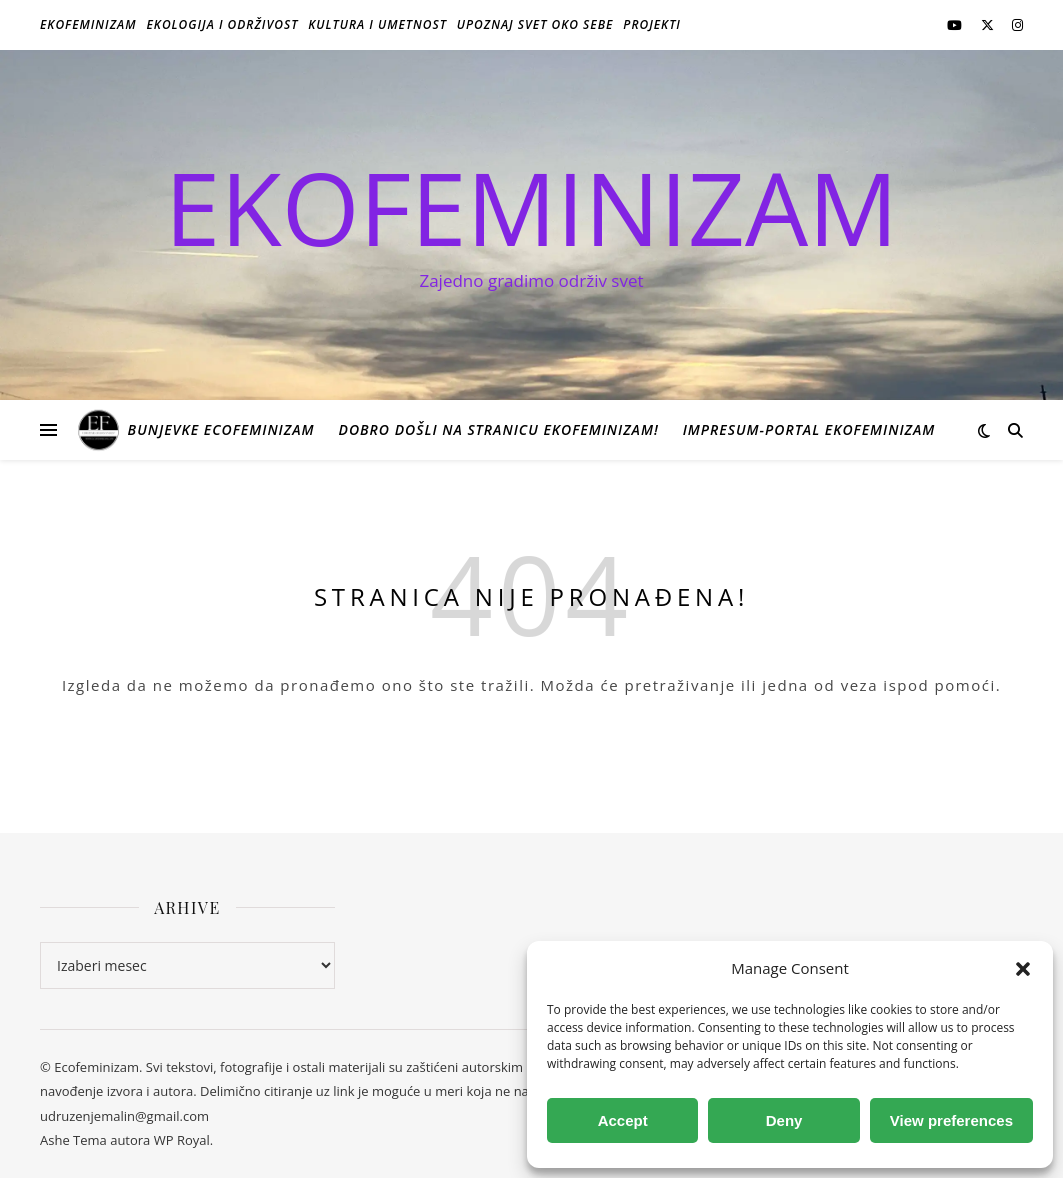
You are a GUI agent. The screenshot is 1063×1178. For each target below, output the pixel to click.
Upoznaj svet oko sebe (535, 24)
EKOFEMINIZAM (531, 207)
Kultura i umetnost (377, 24)
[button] (1023, 969)
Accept (623, 1120)
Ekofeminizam (88, 24)
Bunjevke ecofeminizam (221, 429)
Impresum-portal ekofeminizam (809, 429)
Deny (784, 1120)
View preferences (951, 1120)
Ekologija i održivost (223, 24)
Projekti (652, 24)
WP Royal (182, 1140)
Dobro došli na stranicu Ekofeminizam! (498, 429)
